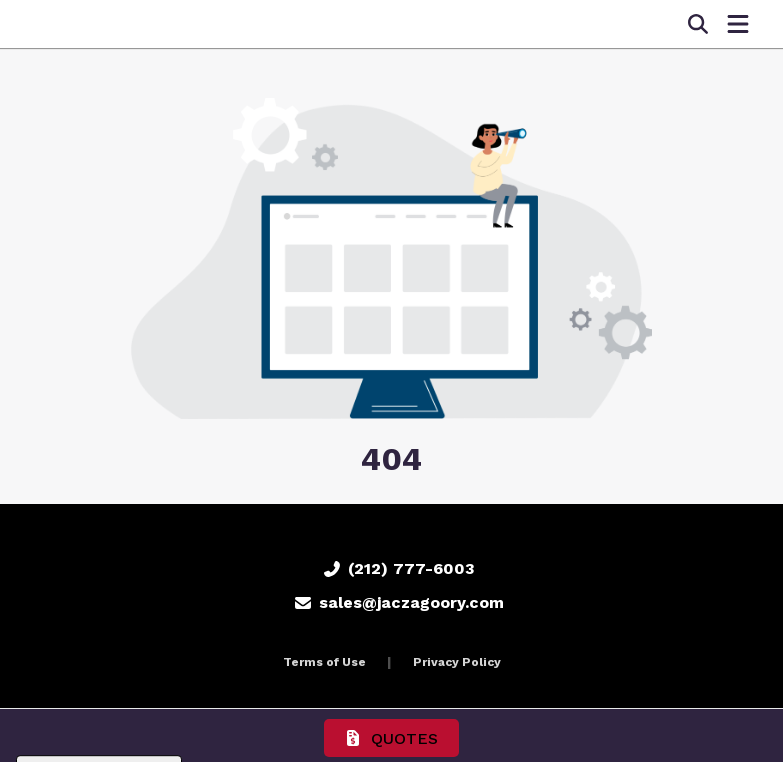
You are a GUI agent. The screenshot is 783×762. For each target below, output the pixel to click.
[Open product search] (698, 24)
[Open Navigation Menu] (738, 24)
